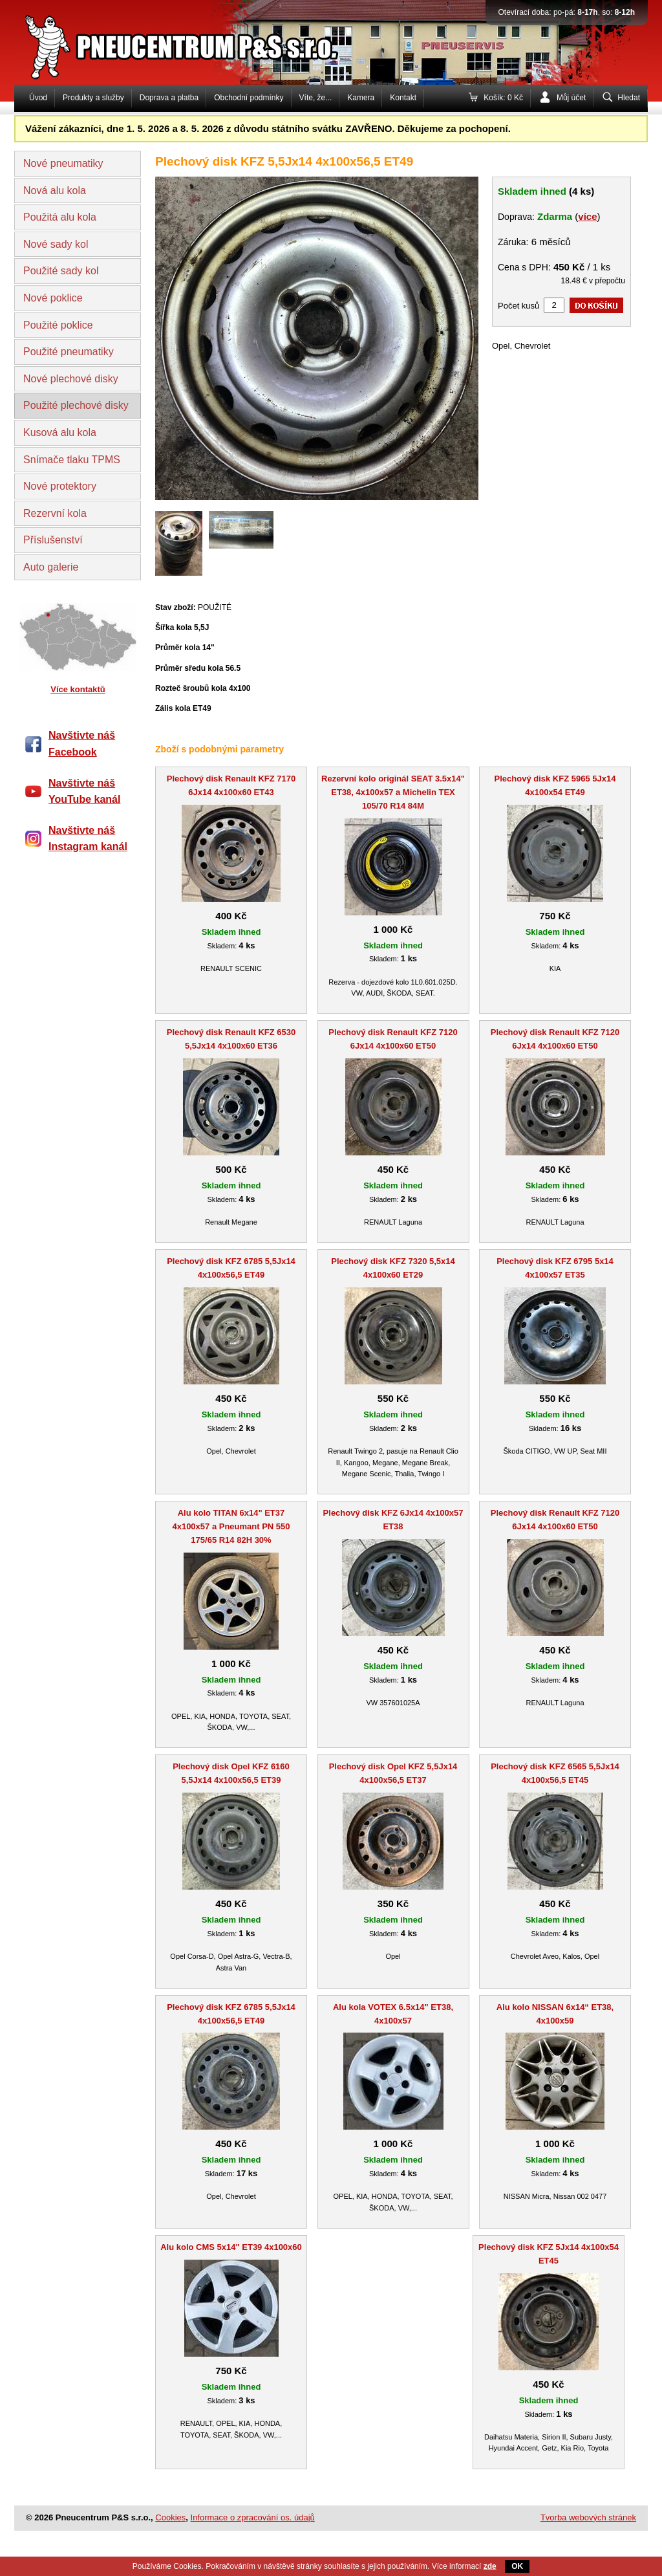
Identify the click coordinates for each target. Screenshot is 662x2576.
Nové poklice (53, 297)
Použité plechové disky (76, 405)
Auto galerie (50, 567)
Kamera (360, 97)
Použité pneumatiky (68, 351)
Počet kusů (518, 306)
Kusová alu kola (59, 432)
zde (490, 2566)
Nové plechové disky (70, 378)
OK (517, 2566)
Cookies (170, 2517)
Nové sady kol (56, 244)
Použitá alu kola (59, 217)
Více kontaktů (77, 689)
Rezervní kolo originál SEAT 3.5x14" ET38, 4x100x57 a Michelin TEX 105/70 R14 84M (393, 792)
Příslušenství (53, 539)
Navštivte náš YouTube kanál (84, 791)
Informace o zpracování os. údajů (253, 2517)
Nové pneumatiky (63, 163)
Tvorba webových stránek (588, 2517)
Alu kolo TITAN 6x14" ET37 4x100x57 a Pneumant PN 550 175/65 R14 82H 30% (231, 1526)
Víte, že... (315, 97)
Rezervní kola (55, 513)
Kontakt (403, 97)
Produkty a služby (93, 97)
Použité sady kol (61, 270)
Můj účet (571, 97)
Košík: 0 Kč (503, 97)
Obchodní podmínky (248, 97)
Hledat (628, 97)
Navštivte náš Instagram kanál (87, 839)
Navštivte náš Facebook (81, 744)
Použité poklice (58, 325)
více (587, 216)
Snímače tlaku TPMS (71, 459)
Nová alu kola (54, 190)
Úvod (38, 97)
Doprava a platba (169, 97)
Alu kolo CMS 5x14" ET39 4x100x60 (231, 2247)
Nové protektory (59, 486)
